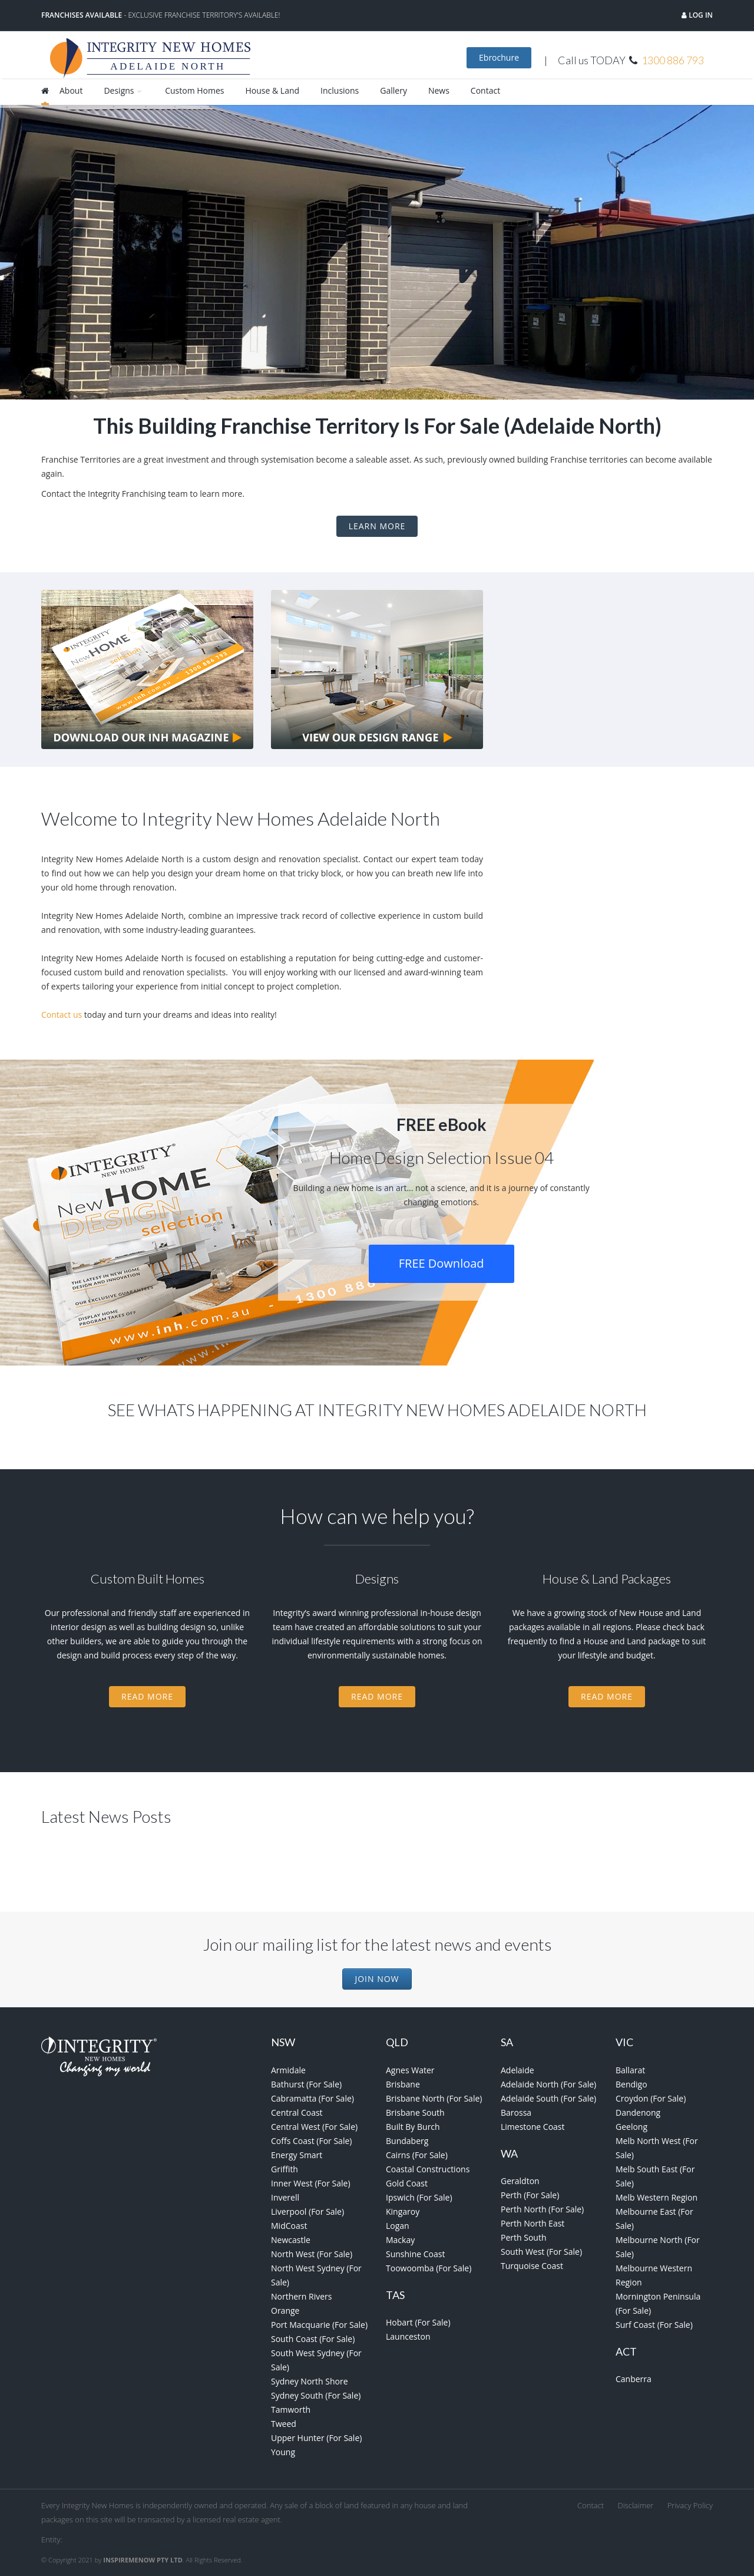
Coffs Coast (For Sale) (311, 2140)
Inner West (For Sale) (310, 2183)
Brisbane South (415, 2112)
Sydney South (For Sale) (316, 2395)
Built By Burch (413, 2126)
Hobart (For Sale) (418, 2322)
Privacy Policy (690, 2505)
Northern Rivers (301, 2296)
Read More (147, 1696)
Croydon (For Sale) (651, 2098)
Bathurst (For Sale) (306, 2084)
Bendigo (631, 2084)
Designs (124, 90)
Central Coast (297, 2112)
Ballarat (630, 2070)
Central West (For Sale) (314, 2126)
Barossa (516, 2112)
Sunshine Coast (415, 2254)
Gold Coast (407, 2183)
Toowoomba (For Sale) (428, 2268)
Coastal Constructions (427, 2169)
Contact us (61, 1014)
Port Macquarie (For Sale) (319, 2324)
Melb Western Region (656, 2197)
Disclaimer (636, 2505)
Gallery (393, 90)
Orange (285, 2310)
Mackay (400, 2239)
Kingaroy (402, 2211)
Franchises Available (81, 15)
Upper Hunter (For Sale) (316, 2437)
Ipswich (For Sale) (419, 2197)
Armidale (288, 2070)
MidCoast (289, 2225)
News (438, 90)
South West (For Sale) (541, 2251)
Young (283, 2452)
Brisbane (403, 2084)
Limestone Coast (533, 2126)
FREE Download (441, 1263)
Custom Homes (194, 90)
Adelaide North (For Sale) (548, 2084)
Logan (397, 2225)
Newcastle (290, 2239)
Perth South (523, 2237)
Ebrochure (499, 57)
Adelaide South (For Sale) (548, 2098)
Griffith (284, 2169)
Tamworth (290, 2409)
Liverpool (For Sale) (307, 2211)
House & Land (272, 90)
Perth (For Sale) (530, 2195)
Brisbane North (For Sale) (434, 2098)
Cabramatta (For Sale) (312, 2098)
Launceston (408, 2336)
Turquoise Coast (532, 2265)
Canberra (634, 2378)
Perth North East (532, 2223)
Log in (700, 15)
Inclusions (339, 90)
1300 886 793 (672, 60)
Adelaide (517, 2070)
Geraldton (520, 2180)
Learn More (377, 526)
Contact (485, 90)
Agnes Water (410, 2070)
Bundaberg (407, 2140)
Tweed (283, 2423)
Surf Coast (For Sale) (654, 2324)
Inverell (285, 2197)
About (70, 90)
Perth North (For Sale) (542, 2209)
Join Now (377, 1978)
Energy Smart (296, 2155)
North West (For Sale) (311, 2254)
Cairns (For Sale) (417, 2155)
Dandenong (638, 2112)
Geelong (631, 2126)
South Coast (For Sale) (313, 2338)
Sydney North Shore (309, 2381)
